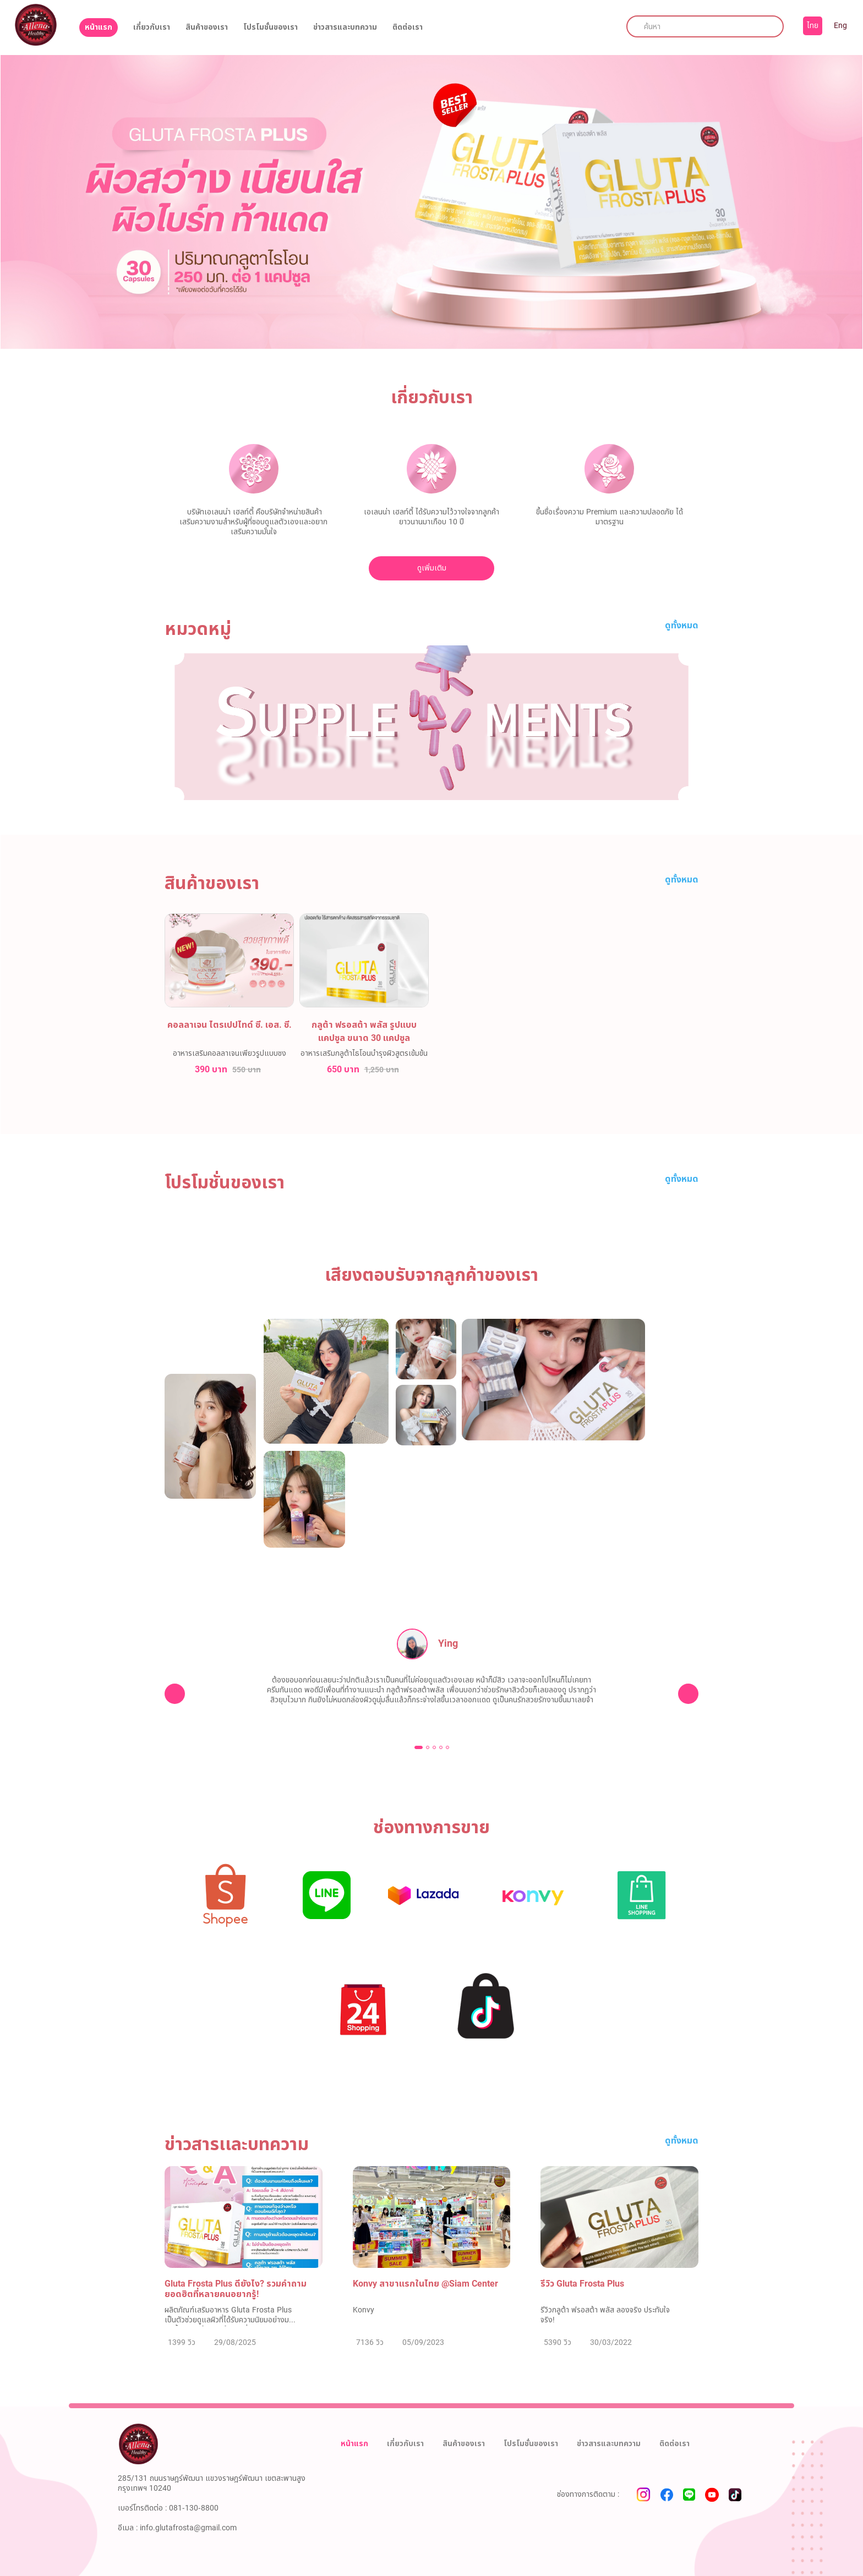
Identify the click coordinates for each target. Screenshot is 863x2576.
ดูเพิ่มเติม (431, 568)
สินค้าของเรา (206, 27)
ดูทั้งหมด (681, 625)
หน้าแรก (98, 27)
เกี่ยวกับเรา (151, 27)
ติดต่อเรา (407, 27)
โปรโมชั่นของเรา (270, 27)
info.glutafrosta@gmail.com (188, 2528)
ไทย (812, 25)
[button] (418, 1747)
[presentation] (175, 1694)
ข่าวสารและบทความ (345, 27)
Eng (840, 25)
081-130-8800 (194, 2508)
